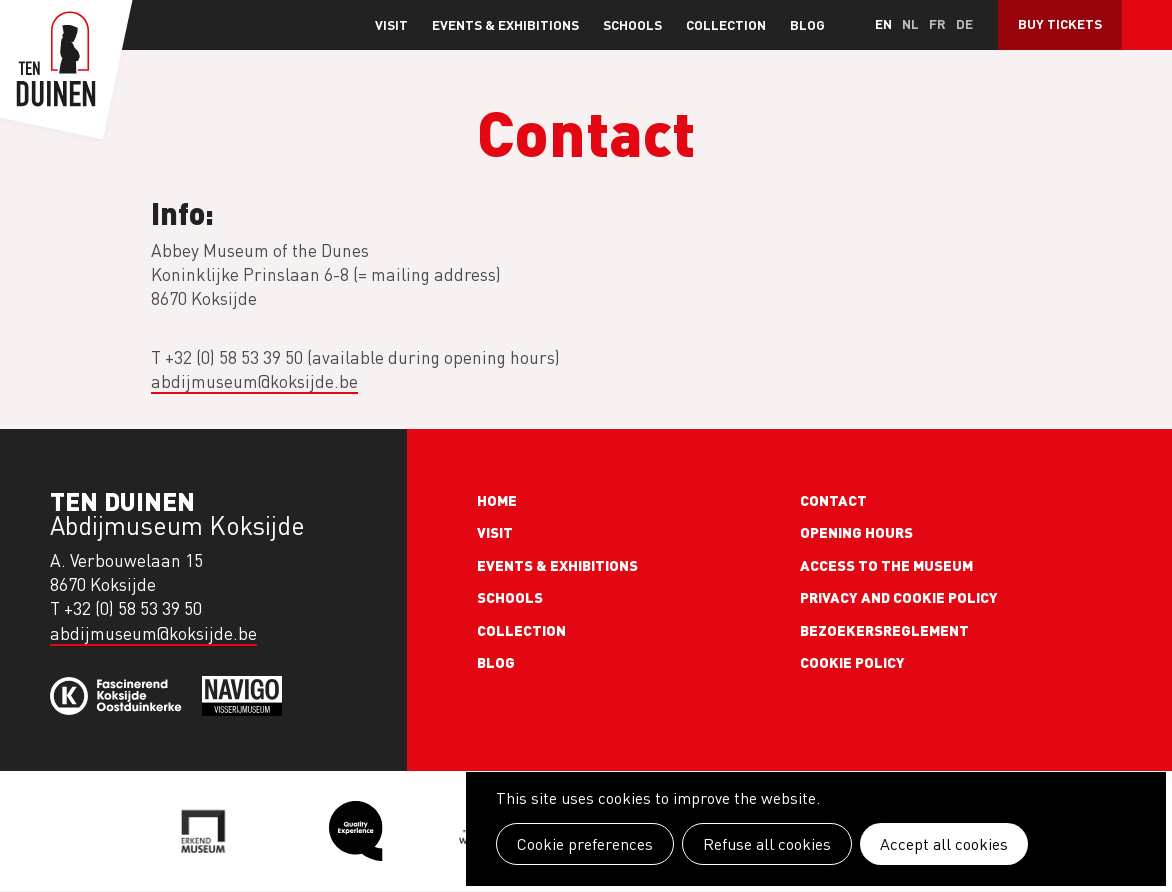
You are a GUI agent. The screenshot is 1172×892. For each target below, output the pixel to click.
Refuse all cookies (767, 844)
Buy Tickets (1060, 23)
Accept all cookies (944, 844)
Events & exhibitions (505, 24)
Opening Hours (856, 532)
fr (937, 23)
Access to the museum (886, 565)
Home (497, 500)
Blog (807, 24)
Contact (833, 500)
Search (1147, 25)
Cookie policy (852, 662)
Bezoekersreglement (884, 630)
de (964, 23)
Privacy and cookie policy (899, 597)
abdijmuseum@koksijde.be (254, 381)
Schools (632, 24)
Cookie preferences (585, 844)
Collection (726, 24)
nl (910, 23)
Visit (391, 24)
